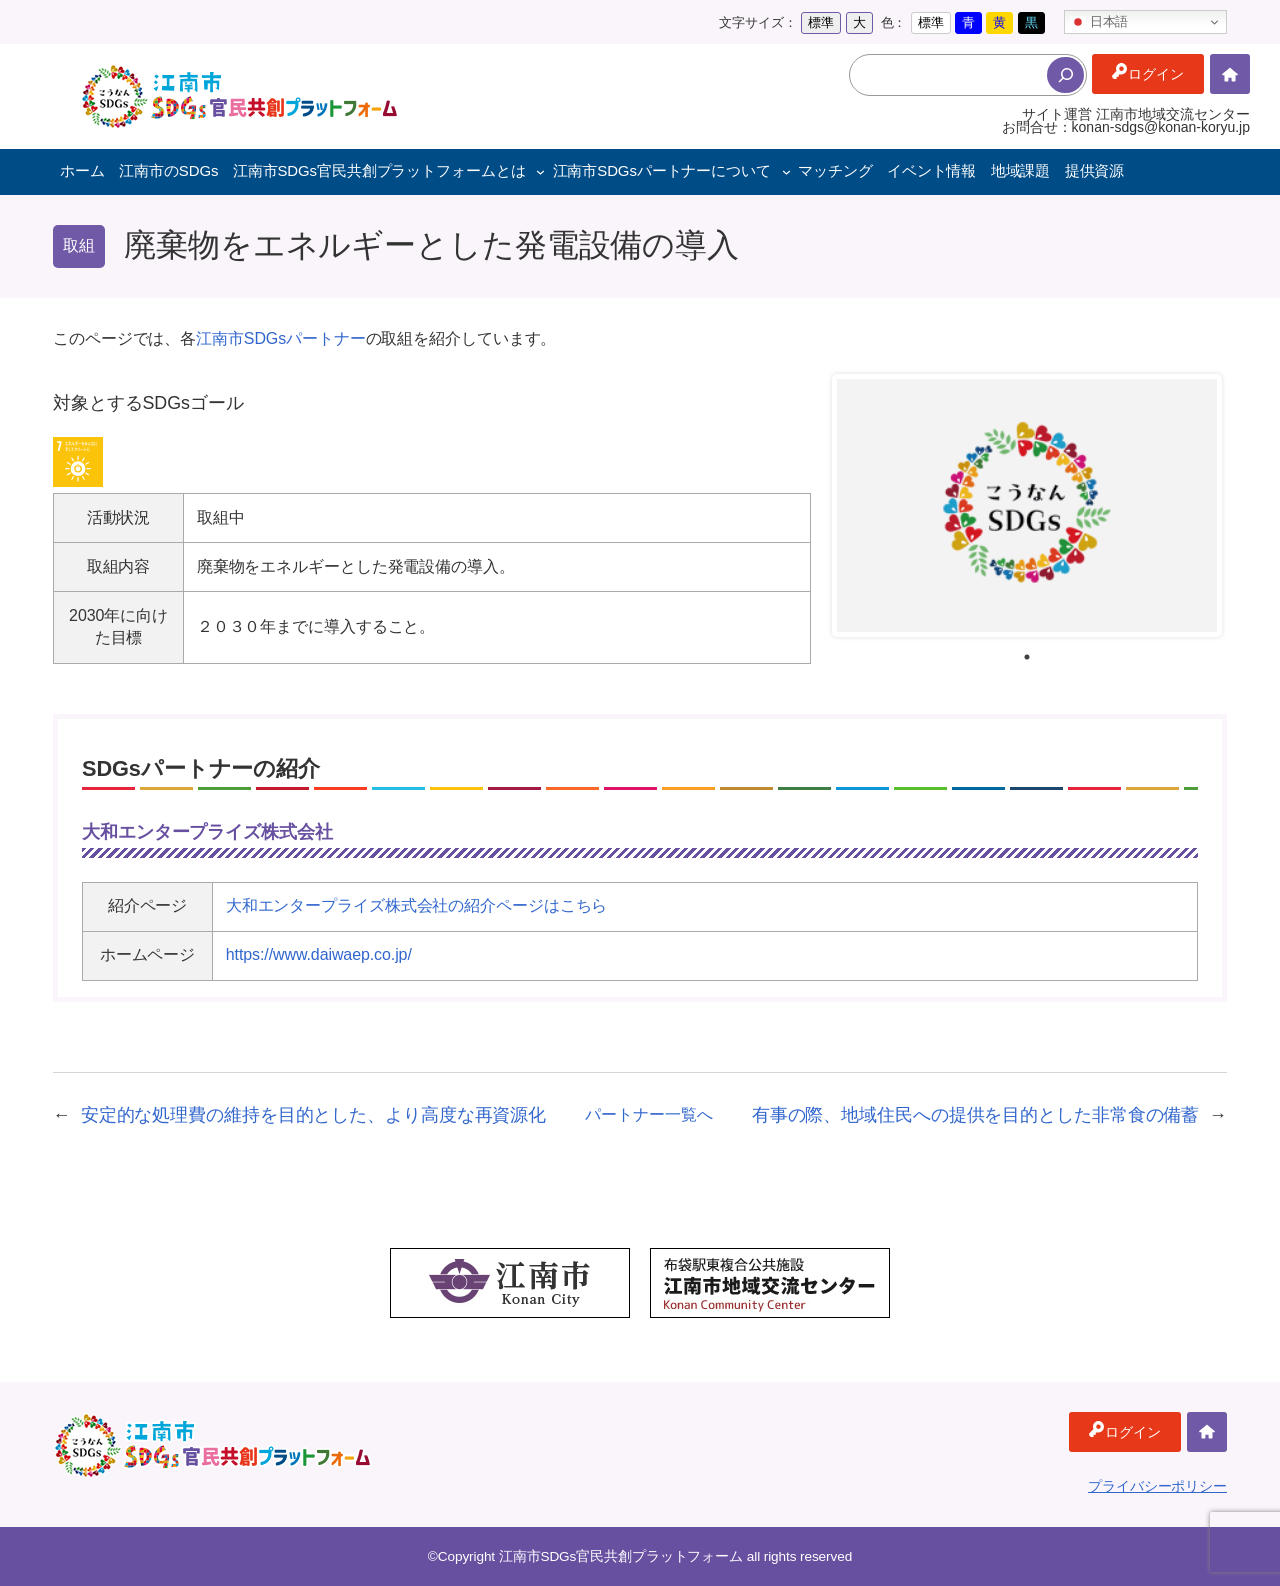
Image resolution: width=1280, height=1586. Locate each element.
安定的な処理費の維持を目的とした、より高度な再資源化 (313, 1115)
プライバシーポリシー (1157, 1486)
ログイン (1156, 74)
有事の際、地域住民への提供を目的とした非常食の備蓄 (976, 1115)
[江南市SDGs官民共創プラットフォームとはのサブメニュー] (540, 171)
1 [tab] (1027, 657)
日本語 (1099, 22)
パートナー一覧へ (648, 1114)
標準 (821, 22)
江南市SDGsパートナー (280, 338)
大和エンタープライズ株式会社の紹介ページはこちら (417, 905)
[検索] (1065, 75)
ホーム (1230, 74)
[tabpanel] (1027, 505)
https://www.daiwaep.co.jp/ (319, 954)
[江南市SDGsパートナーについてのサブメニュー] (786, 171)
